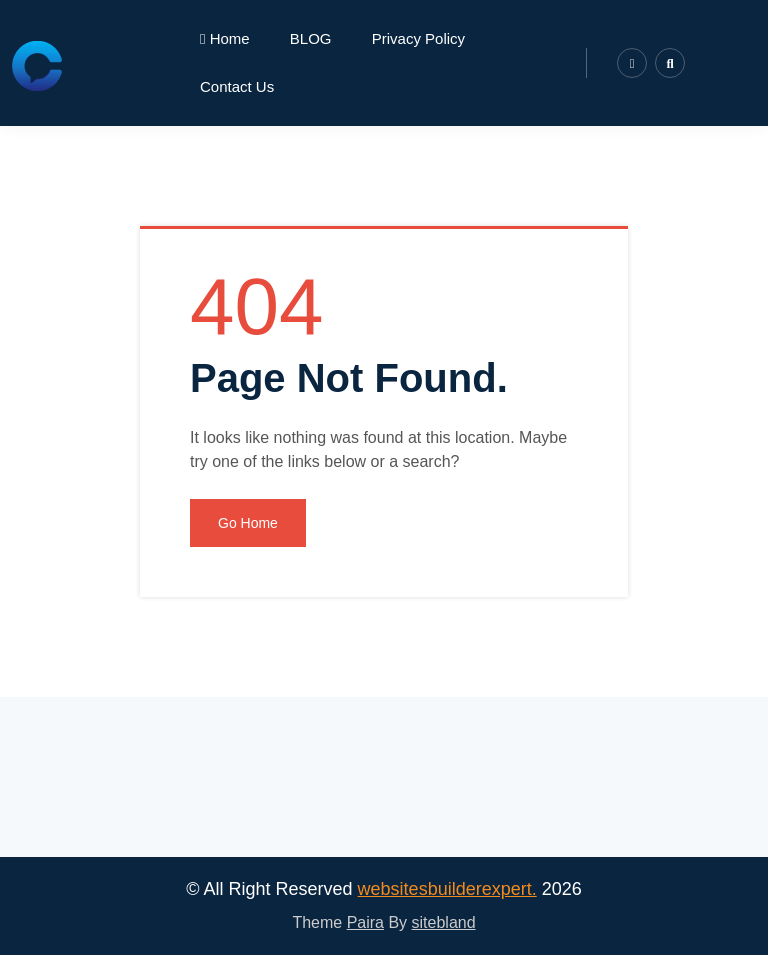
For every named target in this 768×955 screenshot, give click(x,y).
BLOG (311, 38)
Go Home (248, 523)
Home (225, 38)
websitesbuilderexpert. (447, 889)
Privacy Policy (418, 38)
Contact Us (237, 86)
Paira (365, 922)
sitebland (444, 922)
